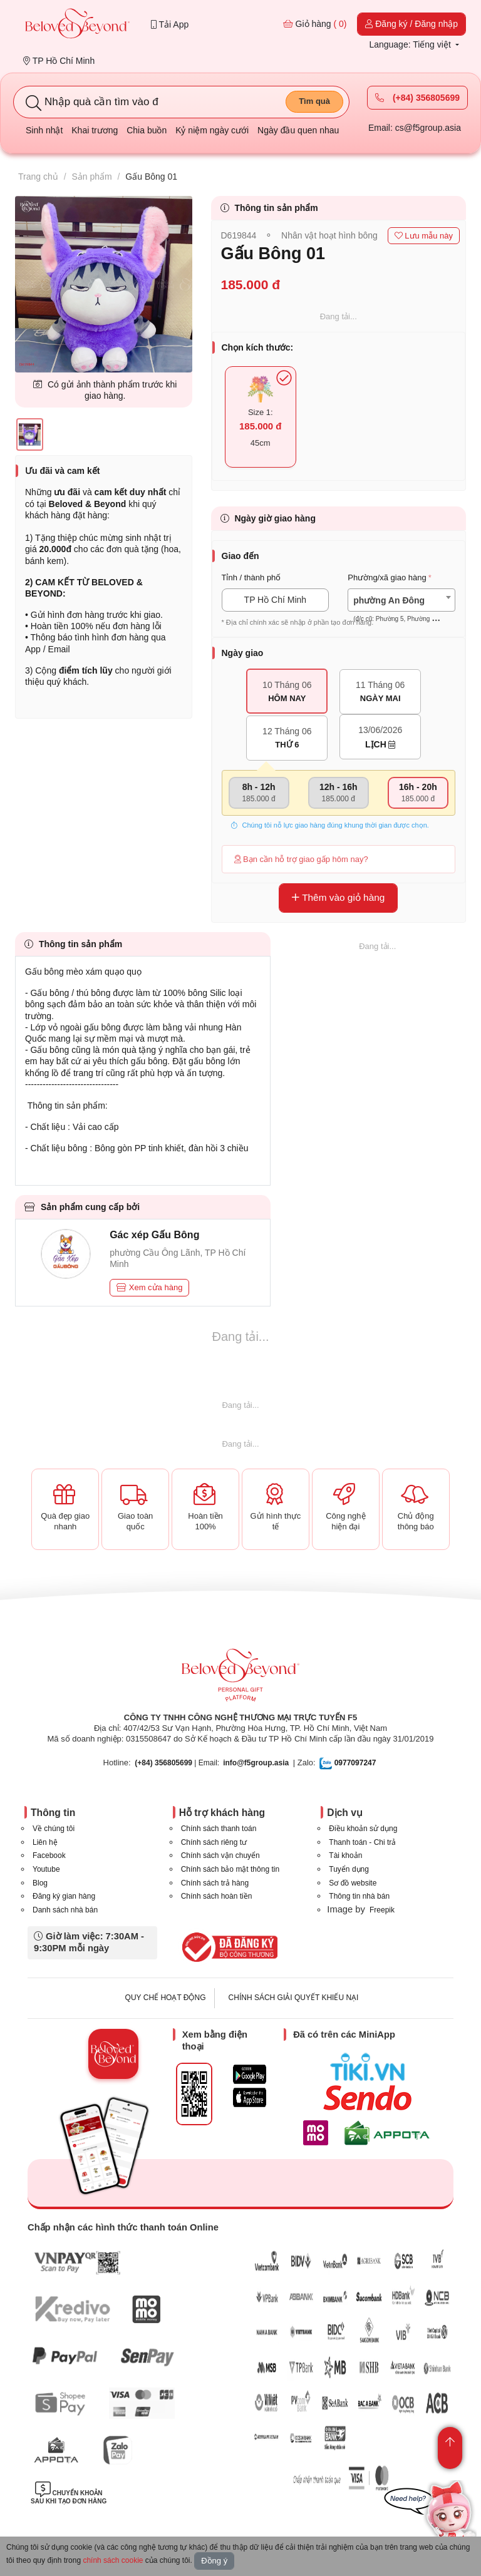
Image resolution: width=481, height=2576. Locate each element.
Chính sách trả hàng (215, 1883)
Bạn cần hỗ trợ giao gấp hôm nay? (301, 859)
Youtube (46, 1869)
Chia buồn (147, 130)
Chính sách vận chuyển (220, 1855)
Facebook (49, 1855)
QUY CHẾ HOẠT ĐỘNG (165, 1997)
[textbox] (401, 610)
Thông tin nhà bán (359, 1896)
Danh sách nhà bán (65, 1910)
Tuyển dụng (349, 1869)
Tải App (170, 24)
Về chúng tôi (54, 1828)
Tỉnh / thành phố (251, 577)
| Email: (177, 1762)
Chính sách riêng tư (214, 1842)
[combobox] (401, 600)
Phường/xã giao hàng (387, 577)
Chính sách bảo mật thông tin (230, 1869)
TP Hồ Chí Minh (59, 61)
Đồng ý (214, 2560)
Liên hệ (45, 1842)
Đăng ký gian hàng (64, 1896)
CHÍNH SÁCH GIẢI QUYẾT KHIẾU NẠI (294, 1997)
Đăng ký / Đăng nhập (411, 24)
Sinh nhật (44, 130)
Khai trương (94, 130)
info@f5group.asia (256, 1762)
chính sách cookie (113, 2560)
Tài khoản (345, 1855)
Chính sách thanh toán (219, 1828)
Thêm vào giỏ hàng (338, 897)
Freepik (382, 1910)
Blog (40, 1883)
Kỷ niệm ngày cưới (212, 130)
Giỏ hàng (315, 24)
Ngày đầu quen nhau (298, 130)
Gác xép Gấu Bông (154, 1234)
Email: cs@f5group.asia (414, 128)
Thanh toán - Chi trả (362, 1842)
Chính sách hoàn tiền (216, 1896)
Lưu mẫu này (424, 235)
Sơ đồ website (352, 1883)
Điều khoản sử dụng (363, 1828)
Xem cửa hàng (149, 1287)
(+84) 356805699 (417, 98)
